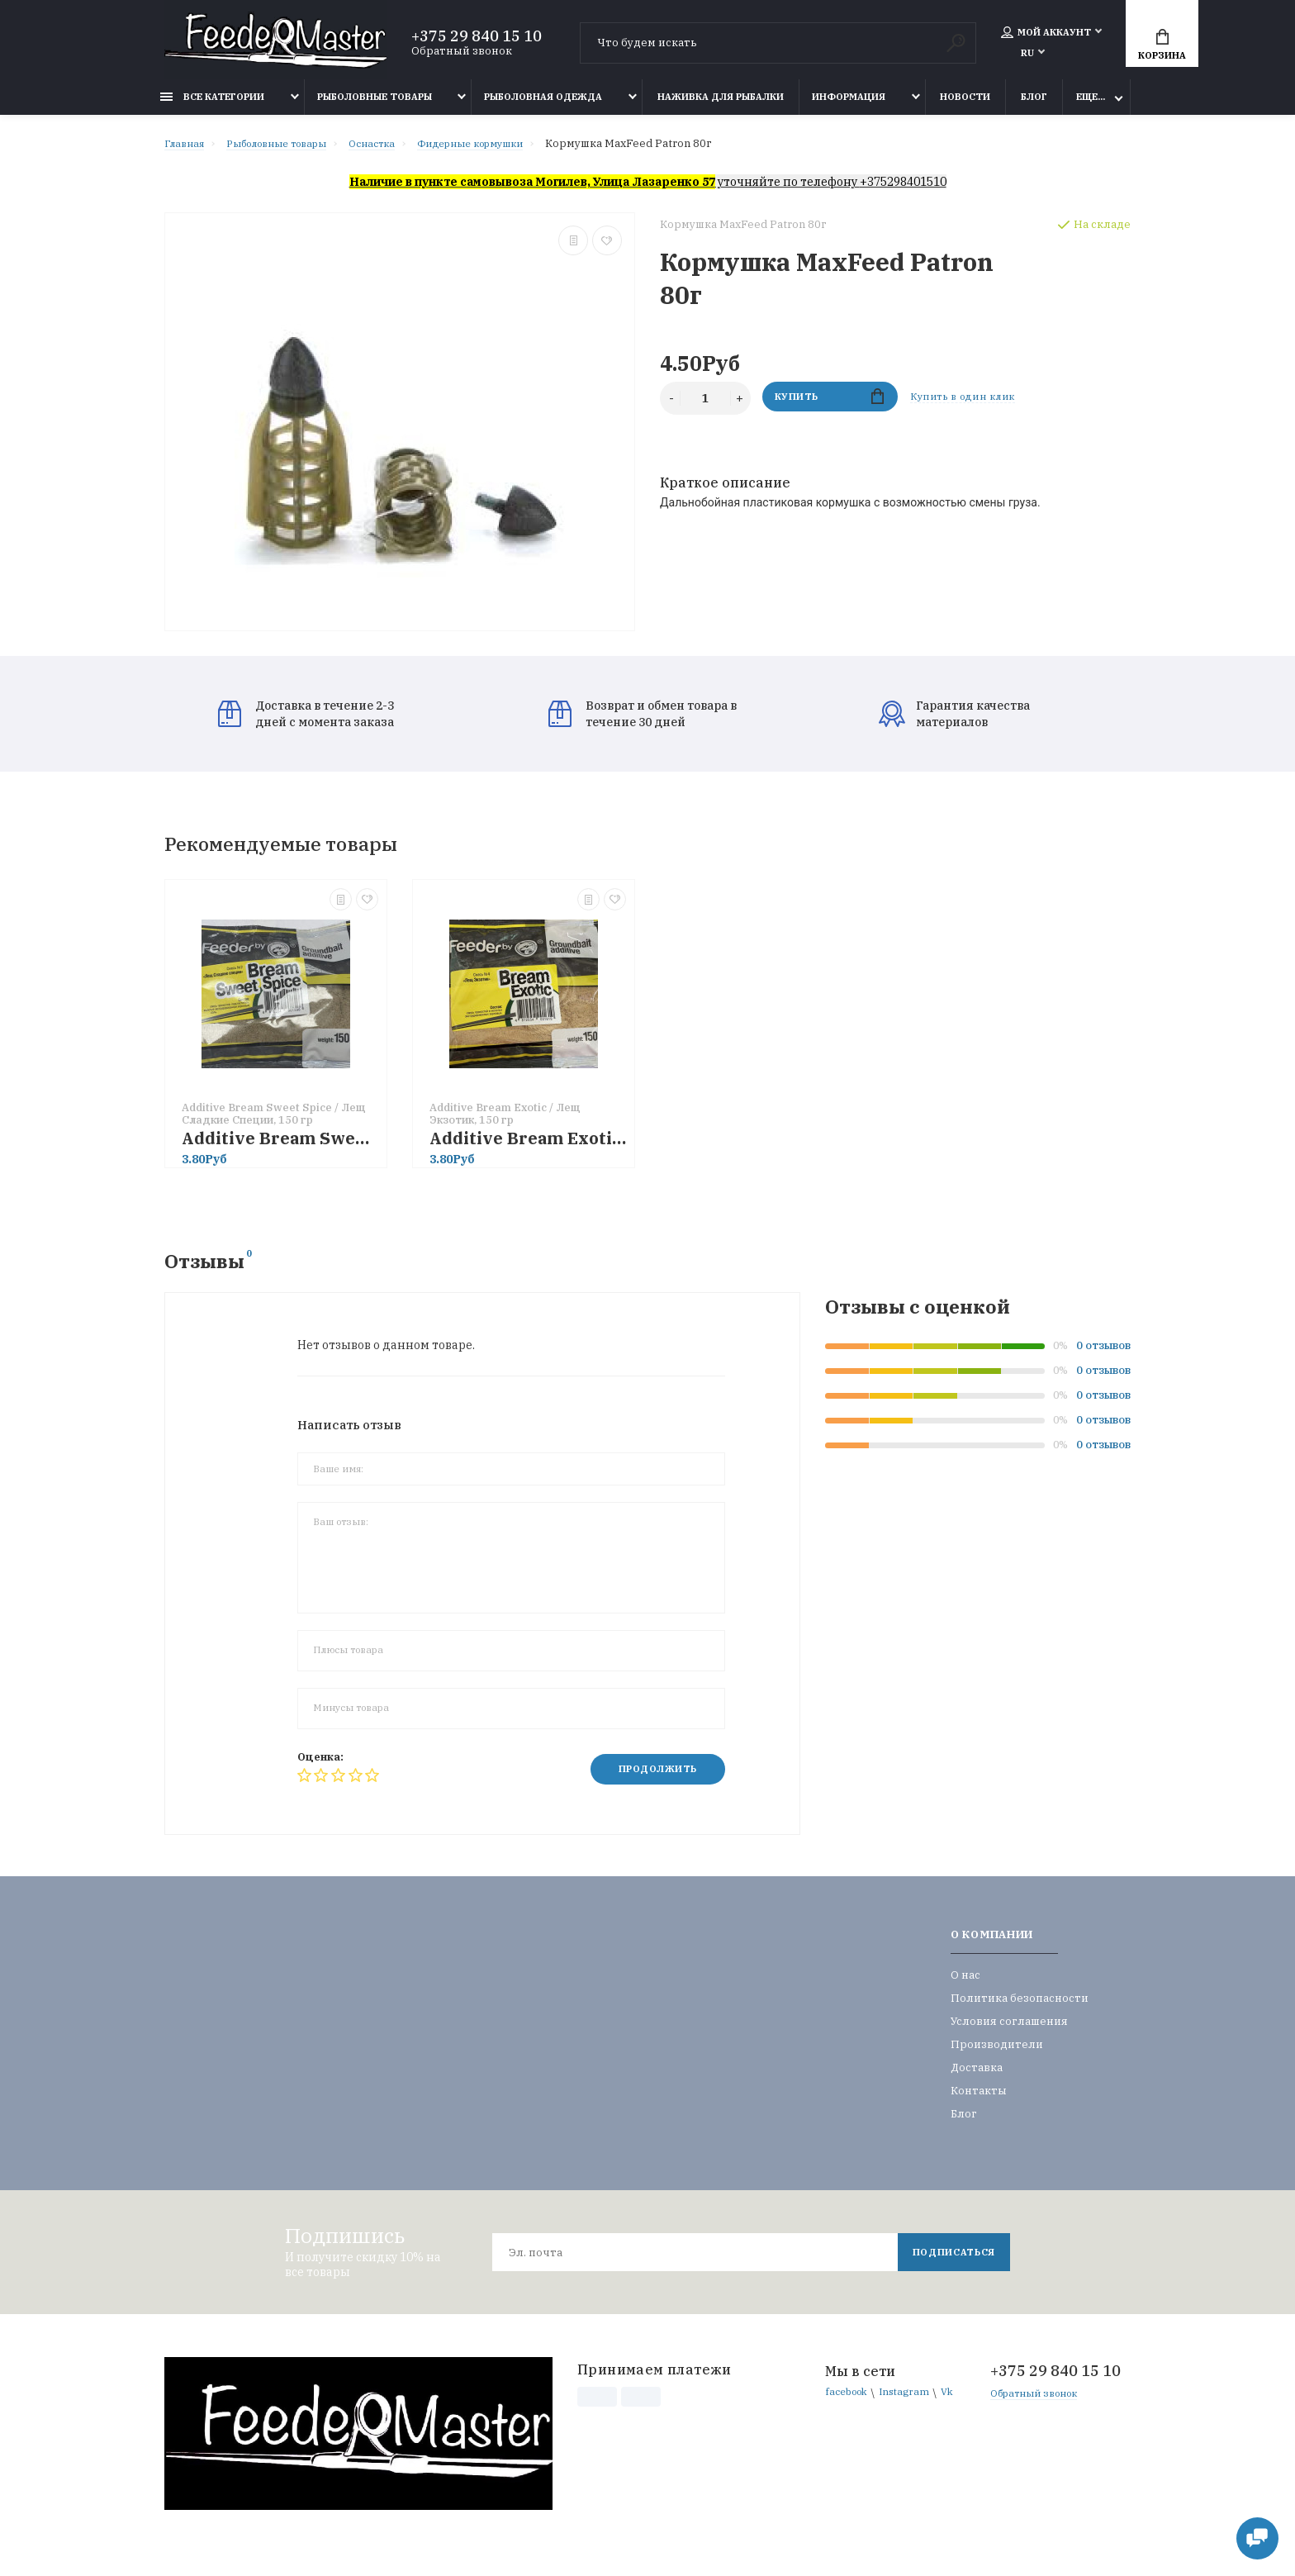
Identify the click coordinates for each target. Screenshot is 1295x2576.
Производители (997, 2054)
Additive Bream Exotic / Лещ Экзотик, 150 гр (527, 1146)
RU (1027, 55)
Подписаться (950, 2261)
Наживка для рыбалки (720, 105)
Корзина (1162, 47)
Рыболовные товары (374, 105)
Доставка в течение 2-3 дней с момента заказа (306, 722)
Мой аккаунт (1046, 34)
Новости (965, 105)
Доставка (977, 2077)
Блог (1034, 105)
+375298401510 (903, 190)
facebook (849, 2403)
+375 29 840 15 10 (476, 39)
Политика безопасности (1020, 2008)
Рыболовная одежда (543, 105)
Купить (830, 406)
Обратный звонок (461, 53)
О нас (965, 1985)
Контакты (979, 2101)
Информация (848, 105)
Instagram (913, 2403)
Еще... (1090, 105)
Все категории (212, 105)
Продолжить (651, 1777)
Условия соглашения (1009, 2031)
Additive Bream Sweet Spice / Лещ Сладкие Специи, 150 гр (280, 1146)
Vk (832, 2422)
